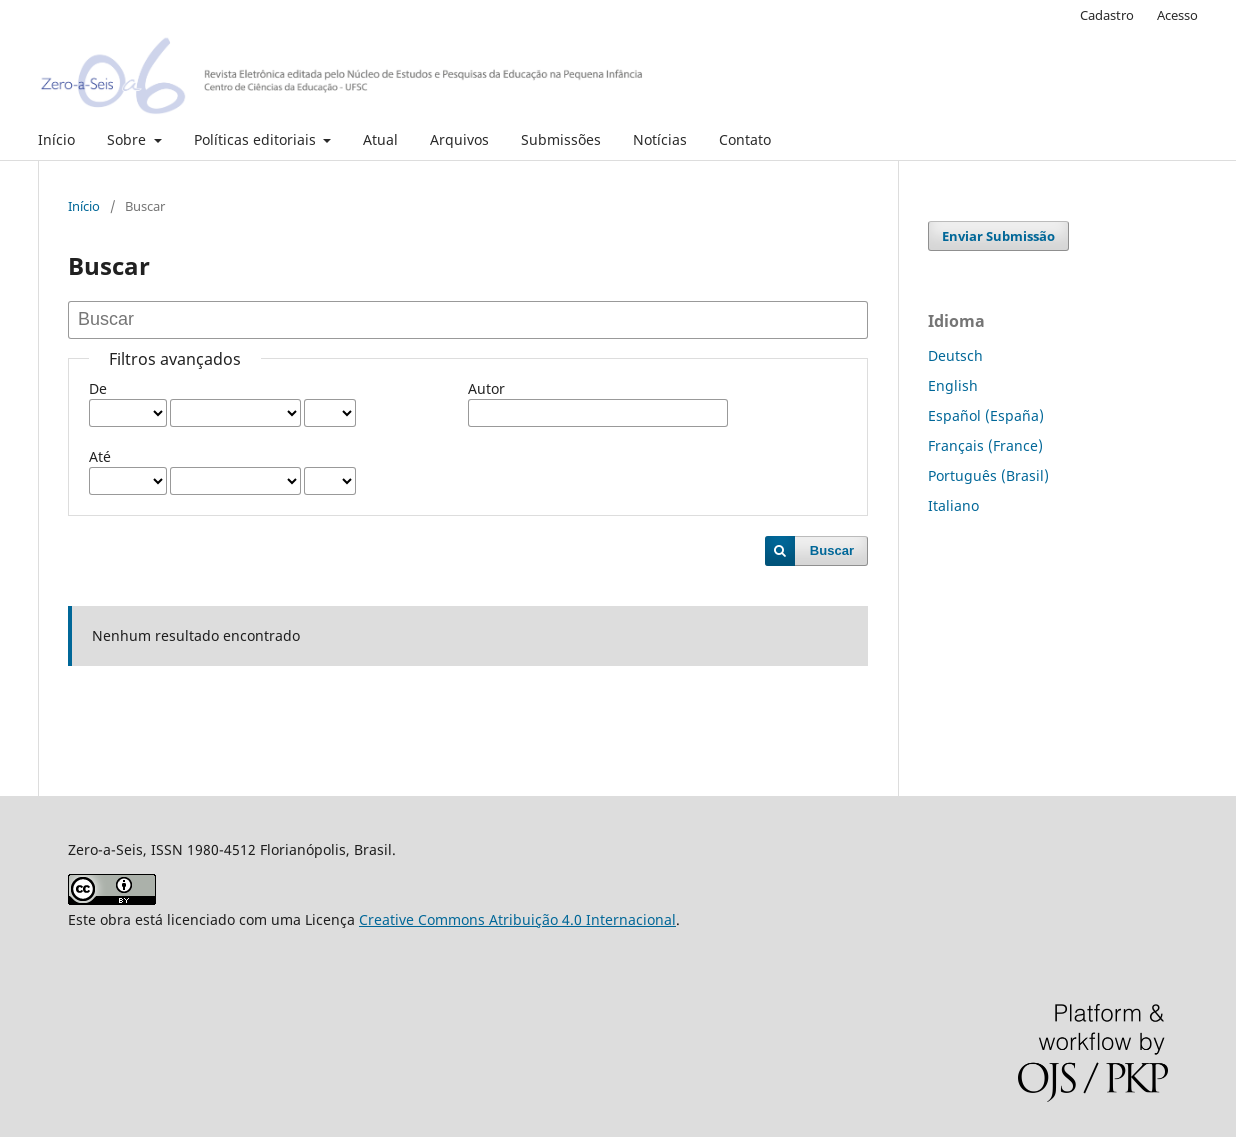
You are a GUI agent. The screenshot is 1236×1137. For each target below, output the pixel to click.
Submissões (561, 139)
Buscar (832, 550)
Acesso (1177, 15)
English (953, 385)
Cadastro (1107, 15)
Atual (380, 139)
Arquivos (459, 139)
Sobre (128, 139)
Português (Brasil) (988, 475)
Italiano (953, 505)
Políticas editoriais (257, 139)
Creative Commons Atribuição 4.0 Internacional (517, 919)
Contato (745, 139)
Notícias (660, 139)
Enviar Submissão (998, 236)
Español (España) (986, 415)
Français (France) (985, 445)
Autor (486, 388)
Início (56, 139)
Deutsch (955, 355)
